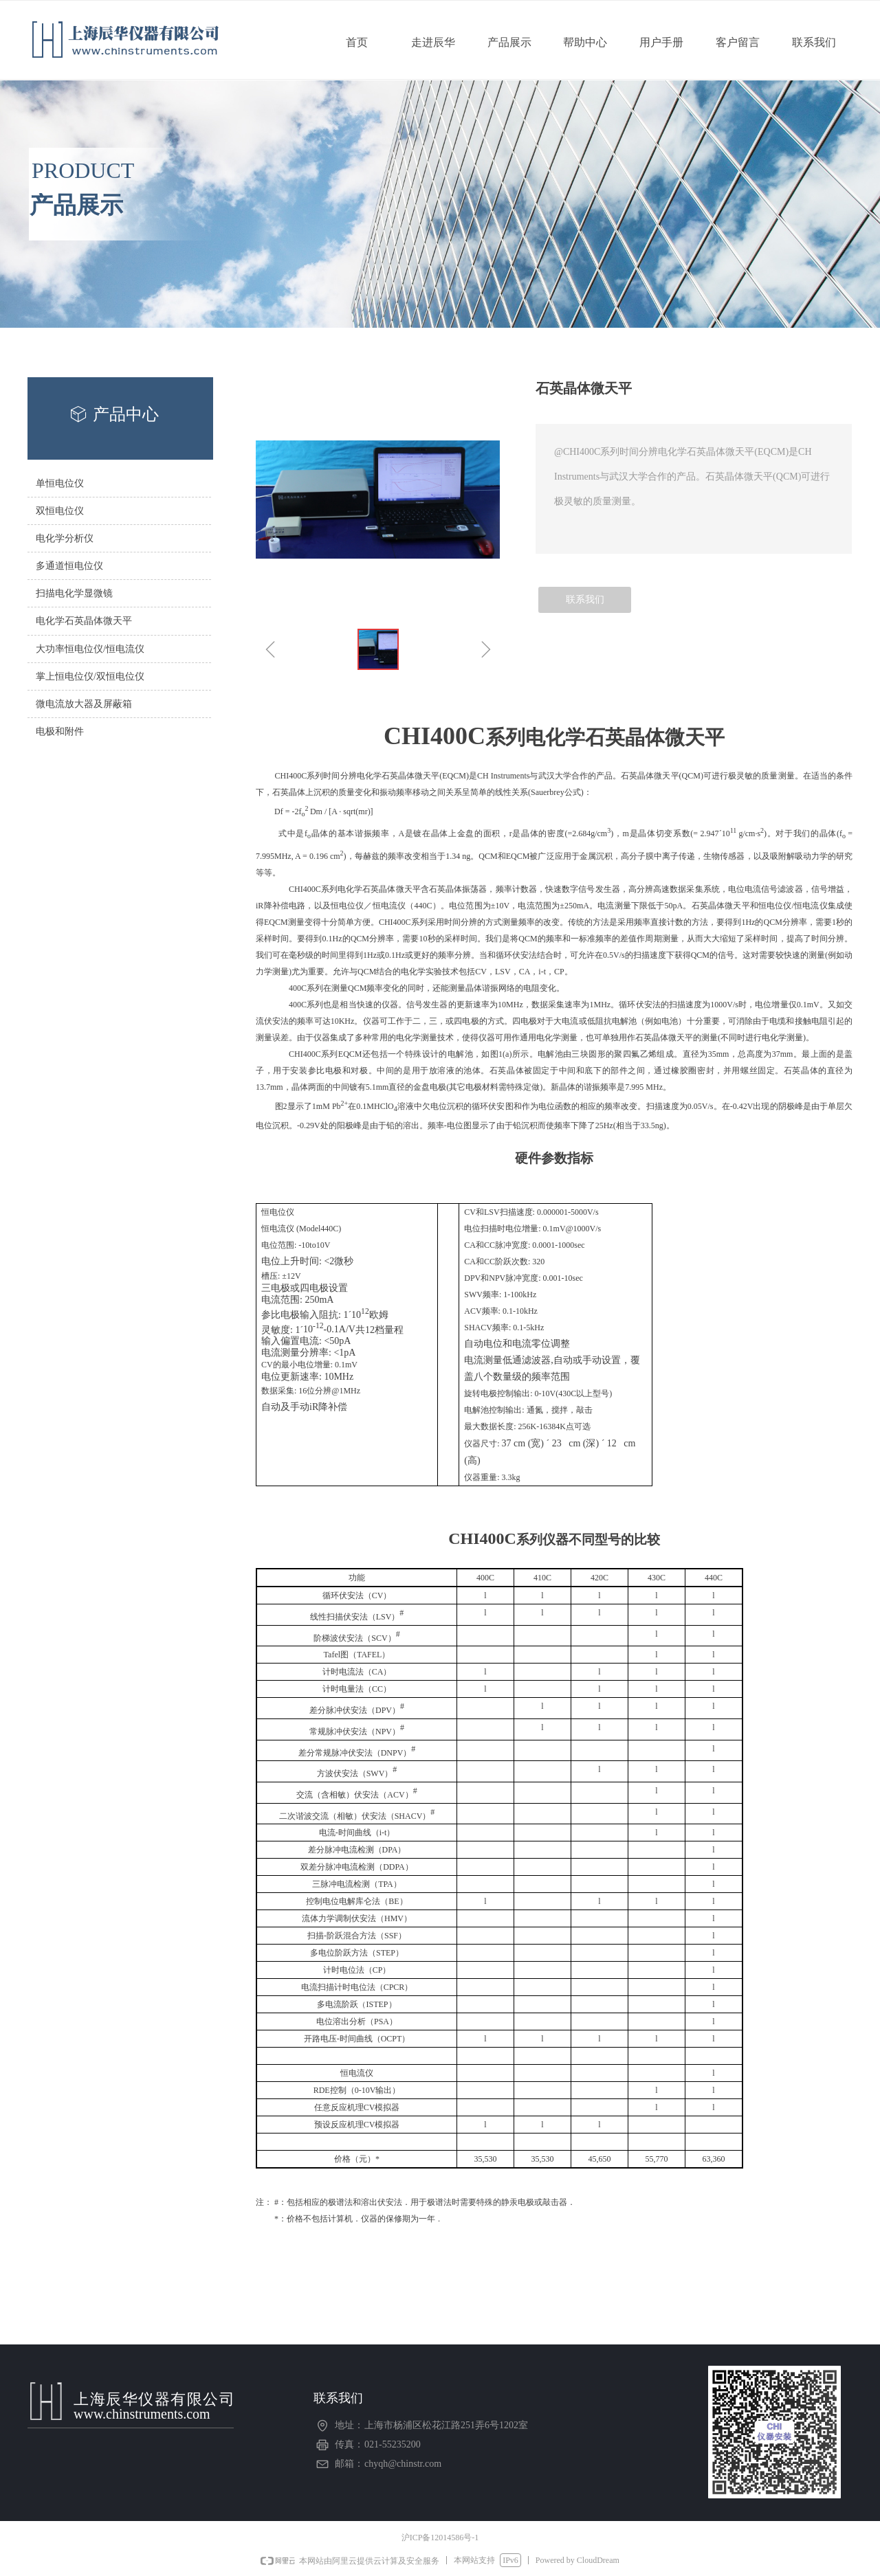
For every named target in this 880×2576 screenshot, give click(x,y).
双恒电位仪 (60, 511)
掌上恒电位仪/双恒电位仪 (90, 676)
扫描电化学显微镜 (74, 593)
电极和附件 (60, 731)
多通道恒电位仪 (69, 566)
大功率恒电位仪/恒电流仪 (90, 649)
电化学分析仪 (65, 538)
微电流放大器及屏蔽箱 (84, 704)
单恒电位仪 (60, 483)
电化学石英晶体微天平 (84, 621)
